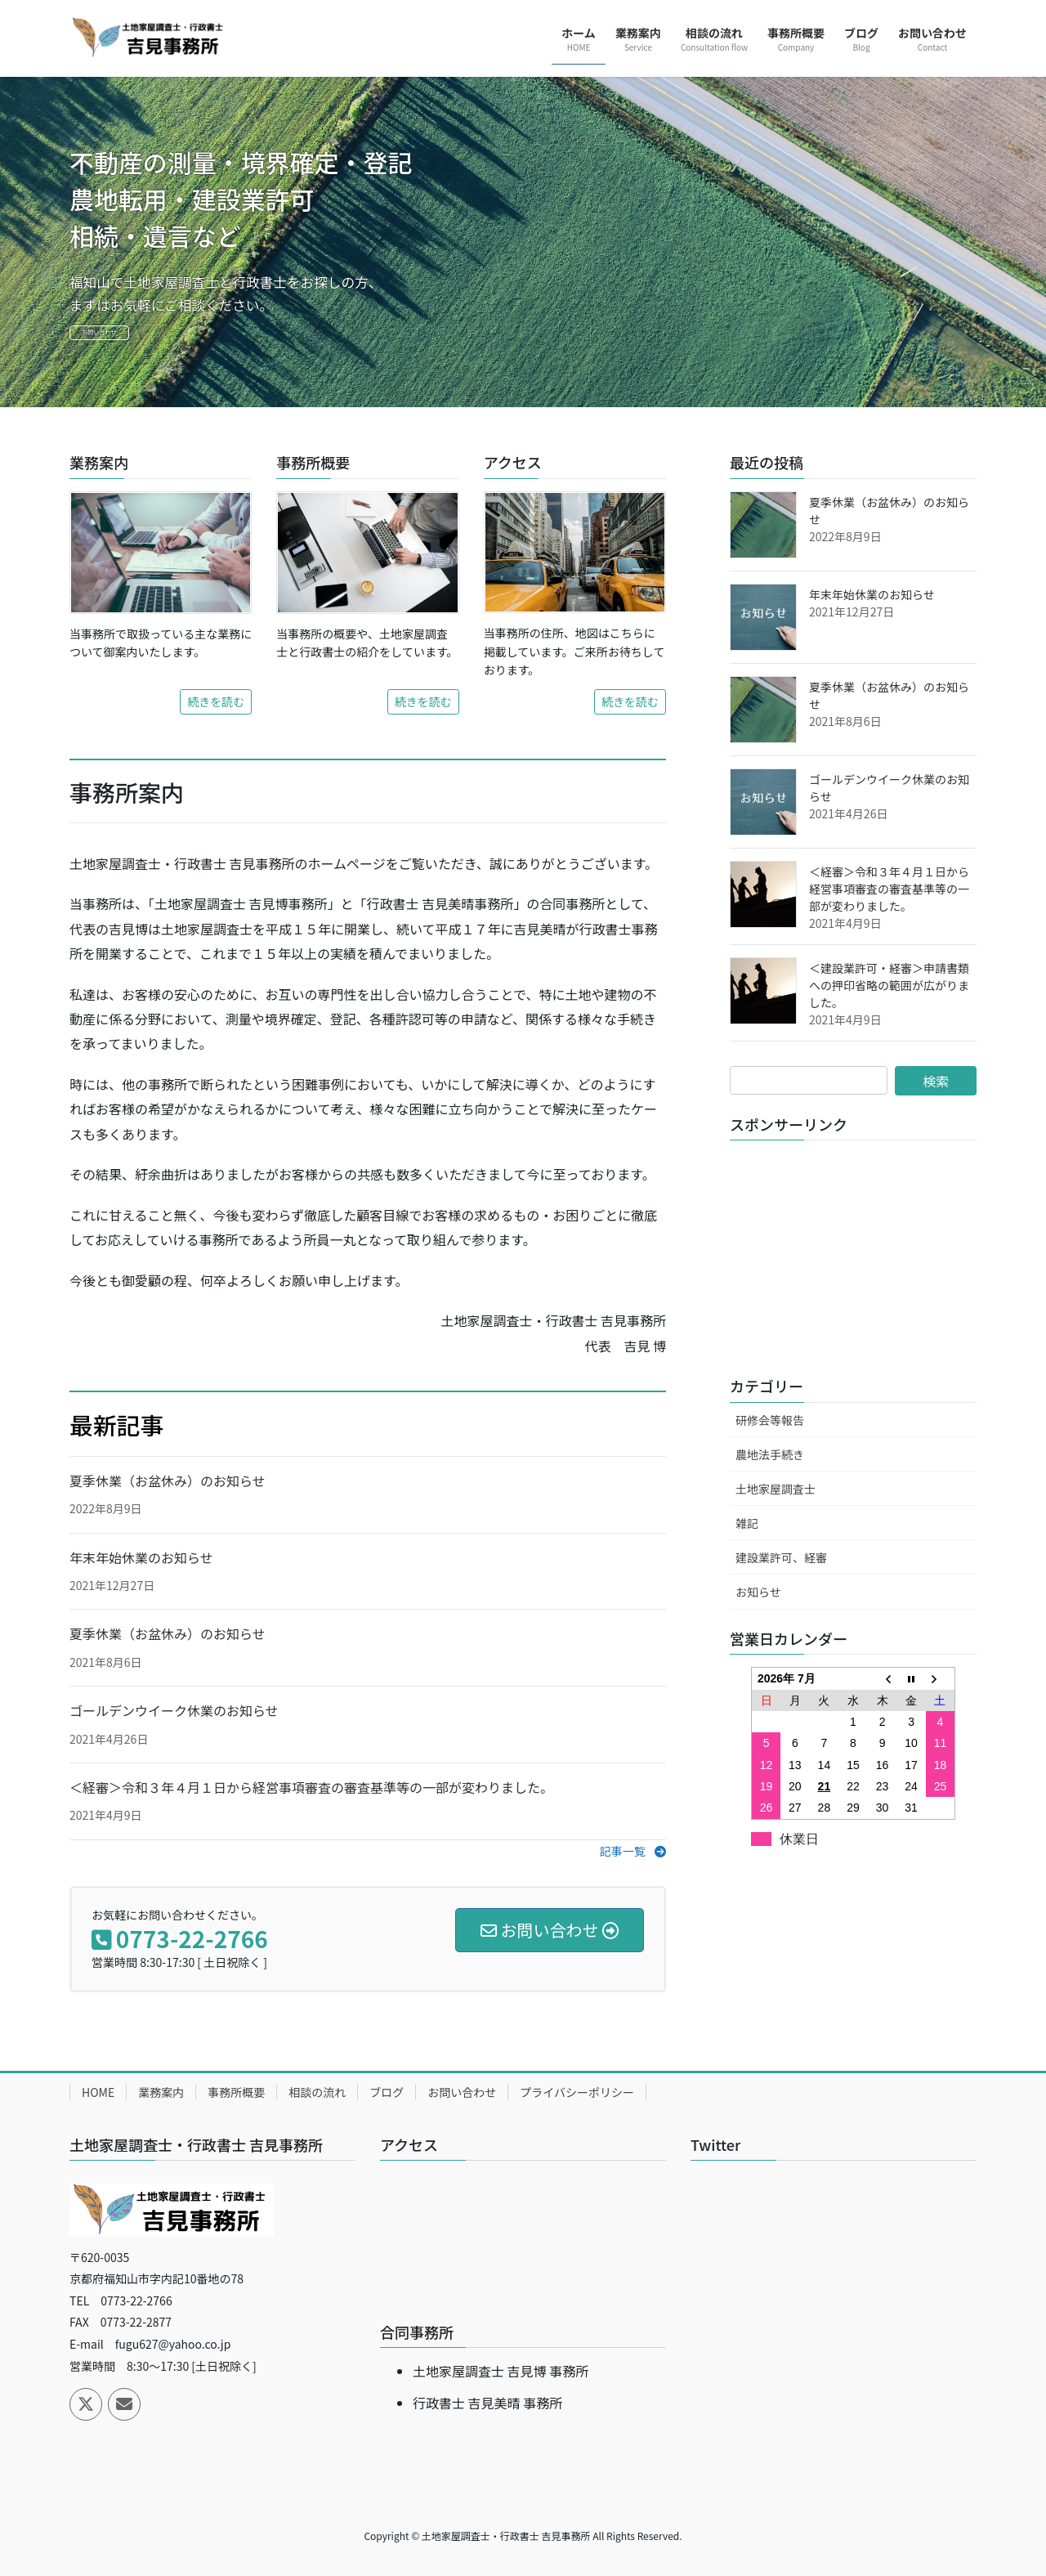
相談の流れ (317, 2092)
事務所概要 (236, 2092)
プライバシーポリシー (577, 2092)
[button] (633, 1851)
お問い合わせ (138, 337)
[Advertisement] (853, 1255)
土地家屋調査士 (775, 1489)
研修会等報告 (769, 1420)
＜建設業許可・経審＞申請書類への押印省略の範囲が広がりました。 (889, 985)
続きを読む (215, 701)
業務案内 (161, 2092)
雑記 (746, 1523)
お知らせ (758, 1592)
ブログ (386, 2092)
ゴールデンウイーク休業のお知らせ (174, 1710)
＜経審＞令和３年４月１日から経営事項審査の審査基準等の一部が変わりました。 (311, 1787)
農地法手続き (769, 1454)
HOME (98, 2092)
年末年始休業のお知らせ (141, 1557)
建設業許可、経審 (781, 1557)
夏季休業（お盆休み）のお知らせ (167, 1480)
